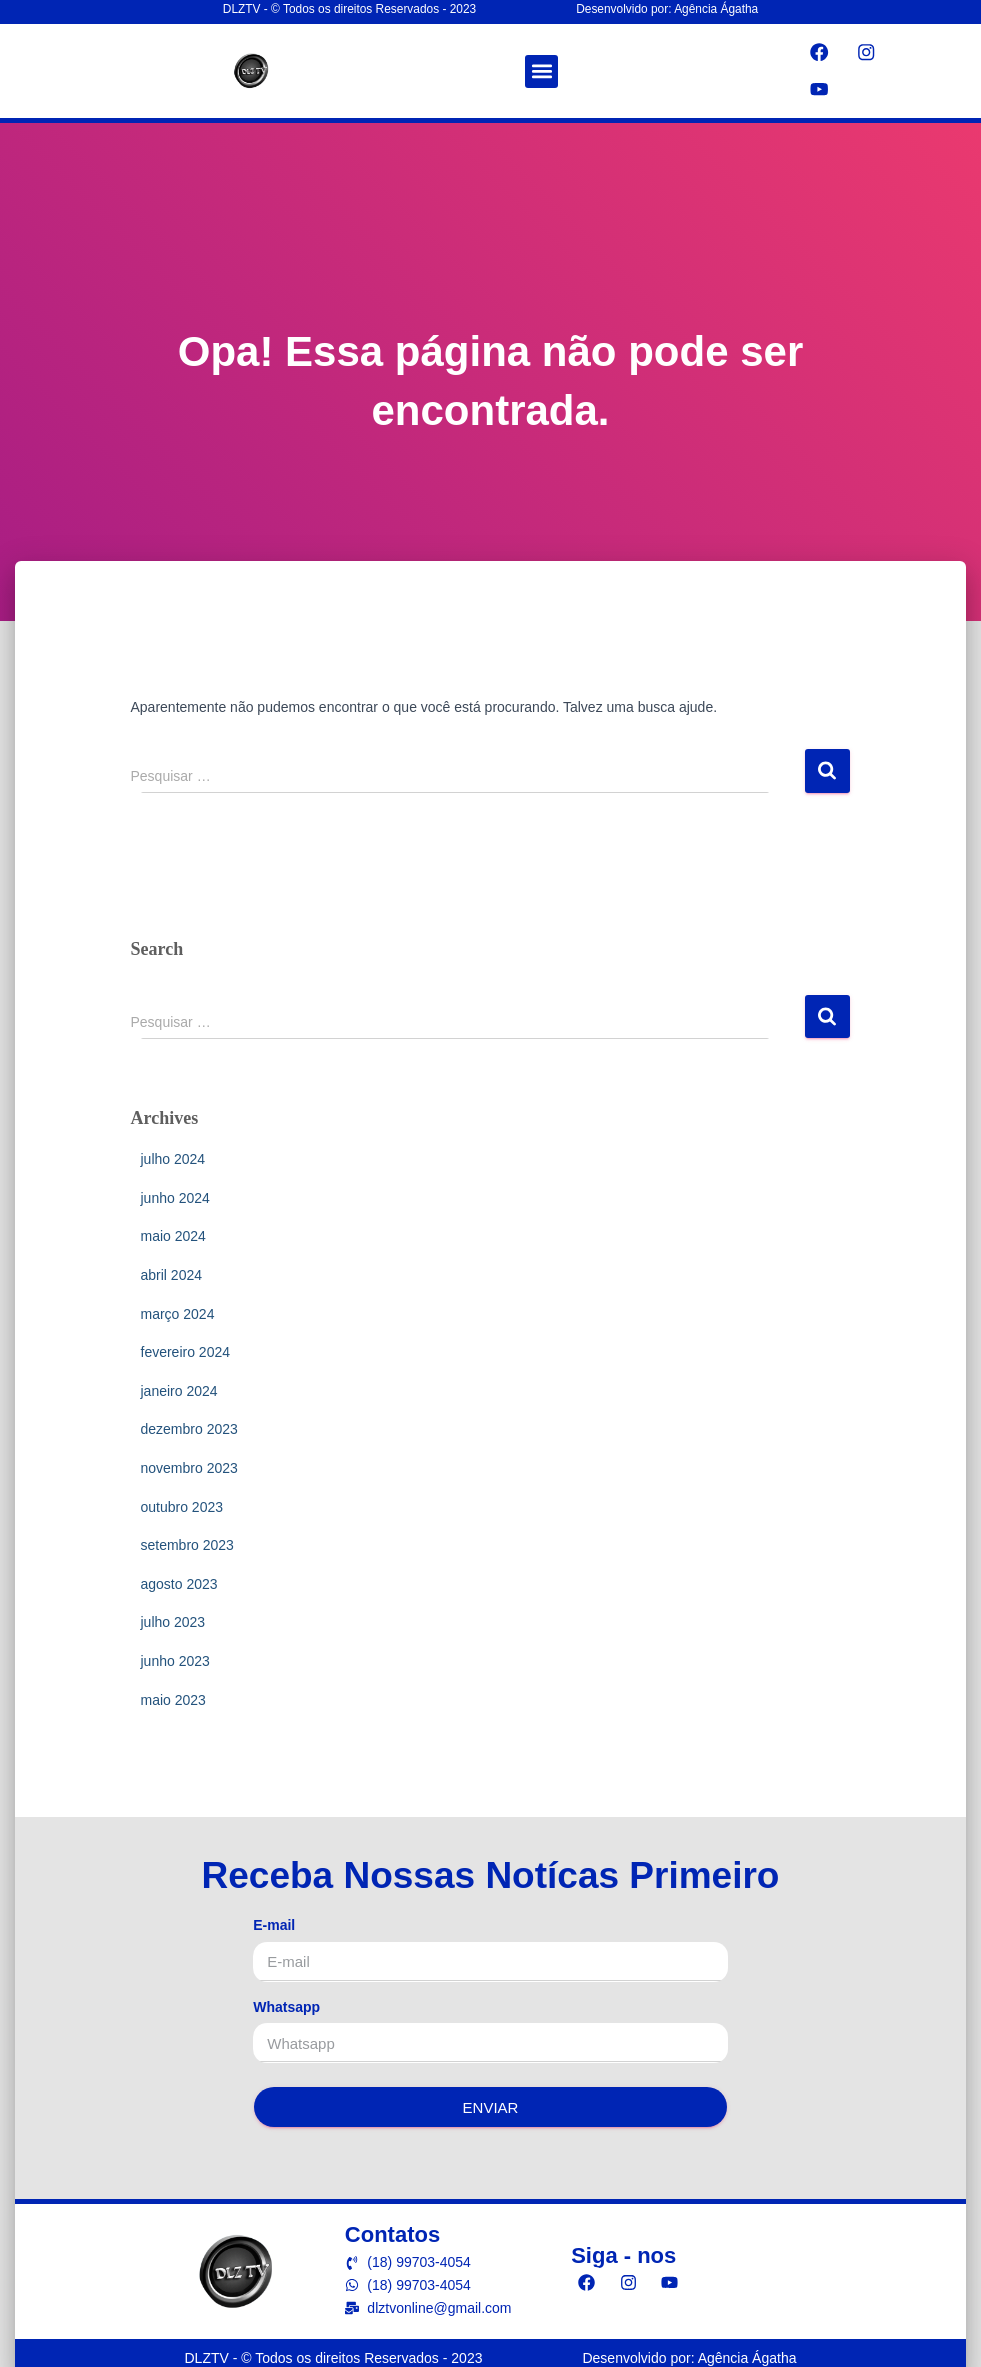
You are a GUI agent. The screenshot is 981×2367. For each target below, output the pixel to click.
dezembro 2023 (189, 1423)
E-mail (274, 1919)
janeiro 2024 (179, 1384)
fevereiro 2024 (186, 1346)
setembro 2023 (187, 1539)
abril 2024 (172, 1269)
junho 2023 (175, 1655)
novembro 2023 (189, 1462)
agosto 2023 (179, 1577)
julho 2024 (173, 1153)
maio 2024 (173, 1230)
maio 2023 (173, 1693)
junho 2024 (175, 1192)
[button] (541, 69)
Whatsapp (286, 2000)
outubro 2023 (182, 1500)
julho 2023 (173, 1616)
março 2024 (178, 1307)
